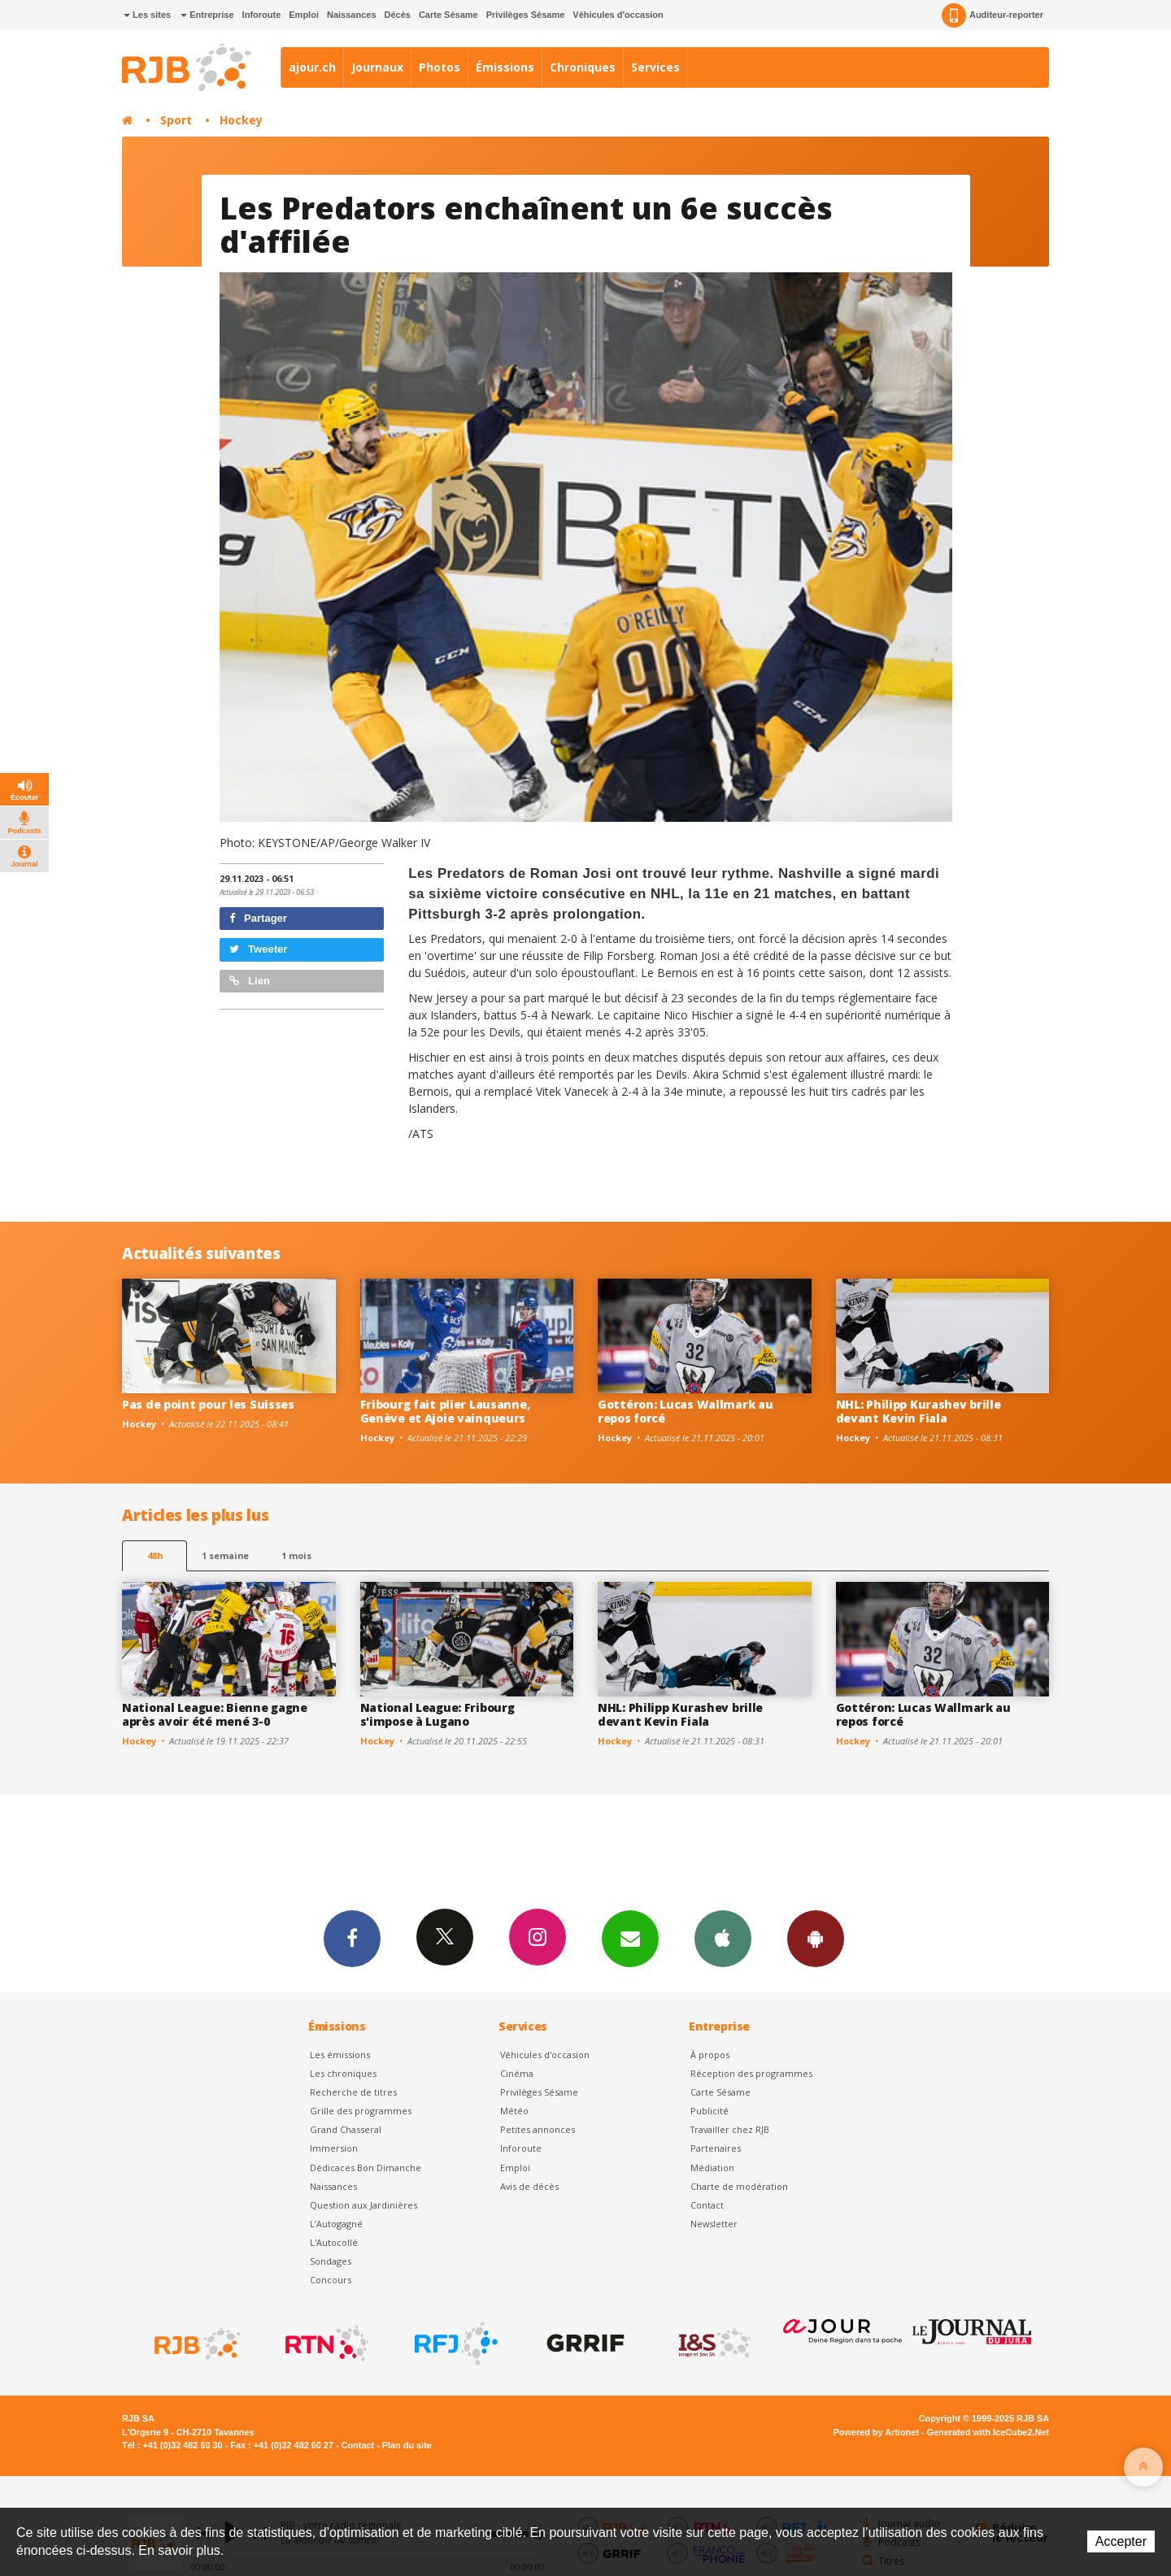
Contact (707, 2205)
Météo (514, 2110)
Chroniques (583, 67)
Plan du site (407, 2445)
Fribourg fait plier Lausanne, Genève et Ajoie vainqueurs (445, 1411)
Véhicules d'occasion (617, 15)
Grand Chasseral (345, 2129)
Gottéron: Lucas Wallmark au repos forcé (685, 1411)
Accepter (1121, 2541)
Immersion (334, 2148)
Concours (330, 2279)
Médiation (712, 2167)
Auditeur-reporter (992, 15)
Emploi (304, 15)
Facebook (352, 1938)
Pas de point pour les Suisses (208, 1404)
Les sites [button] (147, 15)
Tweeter (258, 949)
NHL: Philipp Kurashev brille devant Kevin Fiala (918, 1411)
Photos (439, 67)
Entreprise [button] (207, 15)
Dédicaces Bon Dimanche (365, 2167)
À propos (709, 2054)
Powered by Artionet (876, 2432)
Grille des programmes (360, 2110)
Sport (176, 120)
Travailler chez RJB (729, 2129)
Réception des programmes (751, 2073)
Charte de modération (739, 2186)
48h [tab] (155, 1555)
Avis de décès (529, 2186)
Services (655, 67)
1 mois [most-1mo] (296, 1555)
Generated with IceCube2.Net (988, 2432)
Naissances (352, 15)
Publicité (709, 2110)
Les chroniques (343, 2073)
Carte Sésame (448, 15)
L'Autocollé (334, 2242)
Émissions (505, 67)
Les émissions (340, 2054)
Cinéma (516, 2073)
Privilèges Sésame (525, 15)
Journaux (377, 67)
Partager (258, 918)
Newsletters (630, 1938)
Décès (398, 15)
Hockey (241, 120)
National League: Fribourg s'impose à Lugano (437, 1714)
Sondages (330, 2261)
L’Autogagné (336, 2223)
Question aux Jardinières (363, 2205)
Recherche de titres (353, 2092)
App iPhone (722, 1938)
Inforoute (261, 15)
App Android (815, 1938)
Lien (249, 981)
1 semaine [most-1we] (225, 1555)
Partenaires (715, 2148)
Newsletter (714, 2223)
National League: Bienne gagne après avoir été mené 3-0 (214, 1714)
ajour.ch (312, 67)
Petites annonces (537, 2129)
